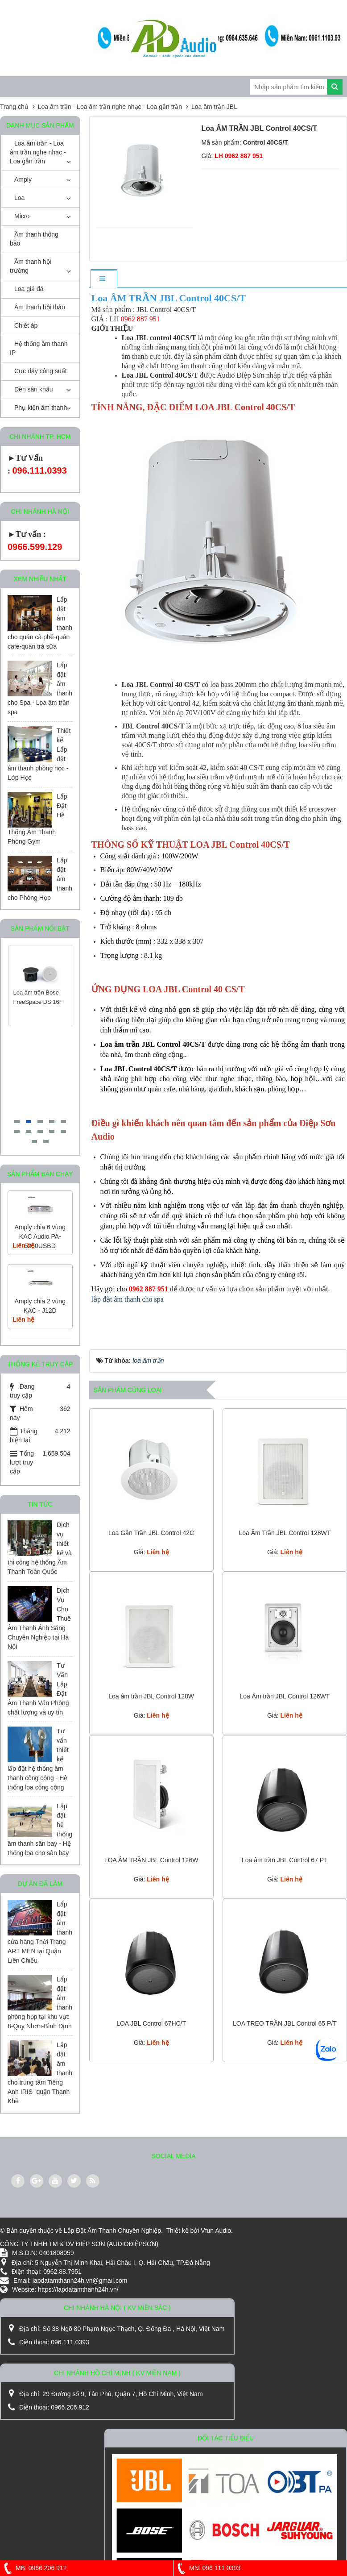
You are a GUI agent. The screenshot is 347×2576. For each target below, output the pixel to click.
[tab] (103, 279)
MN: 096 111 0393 (207, 2568)
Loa (19, 197)
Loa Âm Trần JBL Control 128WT (284, 1532)
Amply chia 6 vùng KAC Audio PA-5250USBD (40, 1236)
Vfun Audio (216, 2230)
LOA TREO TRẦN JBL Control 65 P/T (285, 2023)
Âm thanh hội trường (30, 266)
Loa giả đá (29, 288)
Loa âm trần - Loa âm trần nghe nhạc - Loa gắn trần (38, 152)
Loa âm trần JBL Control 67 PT (285, 1860)
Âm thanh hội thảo (39, 307)
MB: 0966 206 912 (33, 2568)
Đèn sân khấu (33, 389)
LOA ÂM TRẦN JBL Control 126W (151, 1860)
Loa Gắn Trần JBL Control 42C (151, 1532)
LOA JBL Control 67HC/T (151, 2023)
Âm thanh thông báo (34, 239)
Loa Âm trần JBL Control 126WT (285, 1696)
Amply (23, 179)
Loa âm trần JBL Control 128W (151, 1696)
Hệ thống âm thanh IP (39, 348)
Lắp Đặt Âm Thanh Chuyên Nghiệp (112, 2230)
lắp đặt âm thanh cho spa (127, 1299)
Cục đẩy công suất (40, 371)
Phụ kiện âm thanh (40, 407)
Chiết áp (25, 325)
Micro (21, 216)
